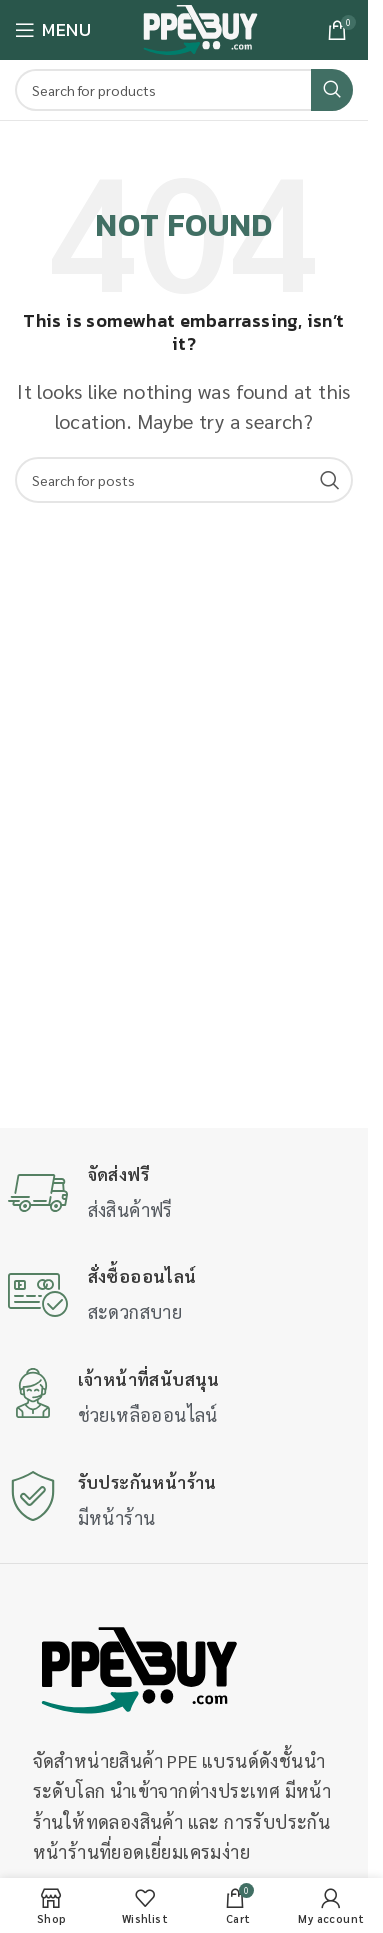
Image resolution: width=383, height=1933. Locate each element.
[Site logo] (200, 27)
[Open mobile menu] (53, 30)
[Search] (184, 90)
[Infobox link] (184, 1194)
